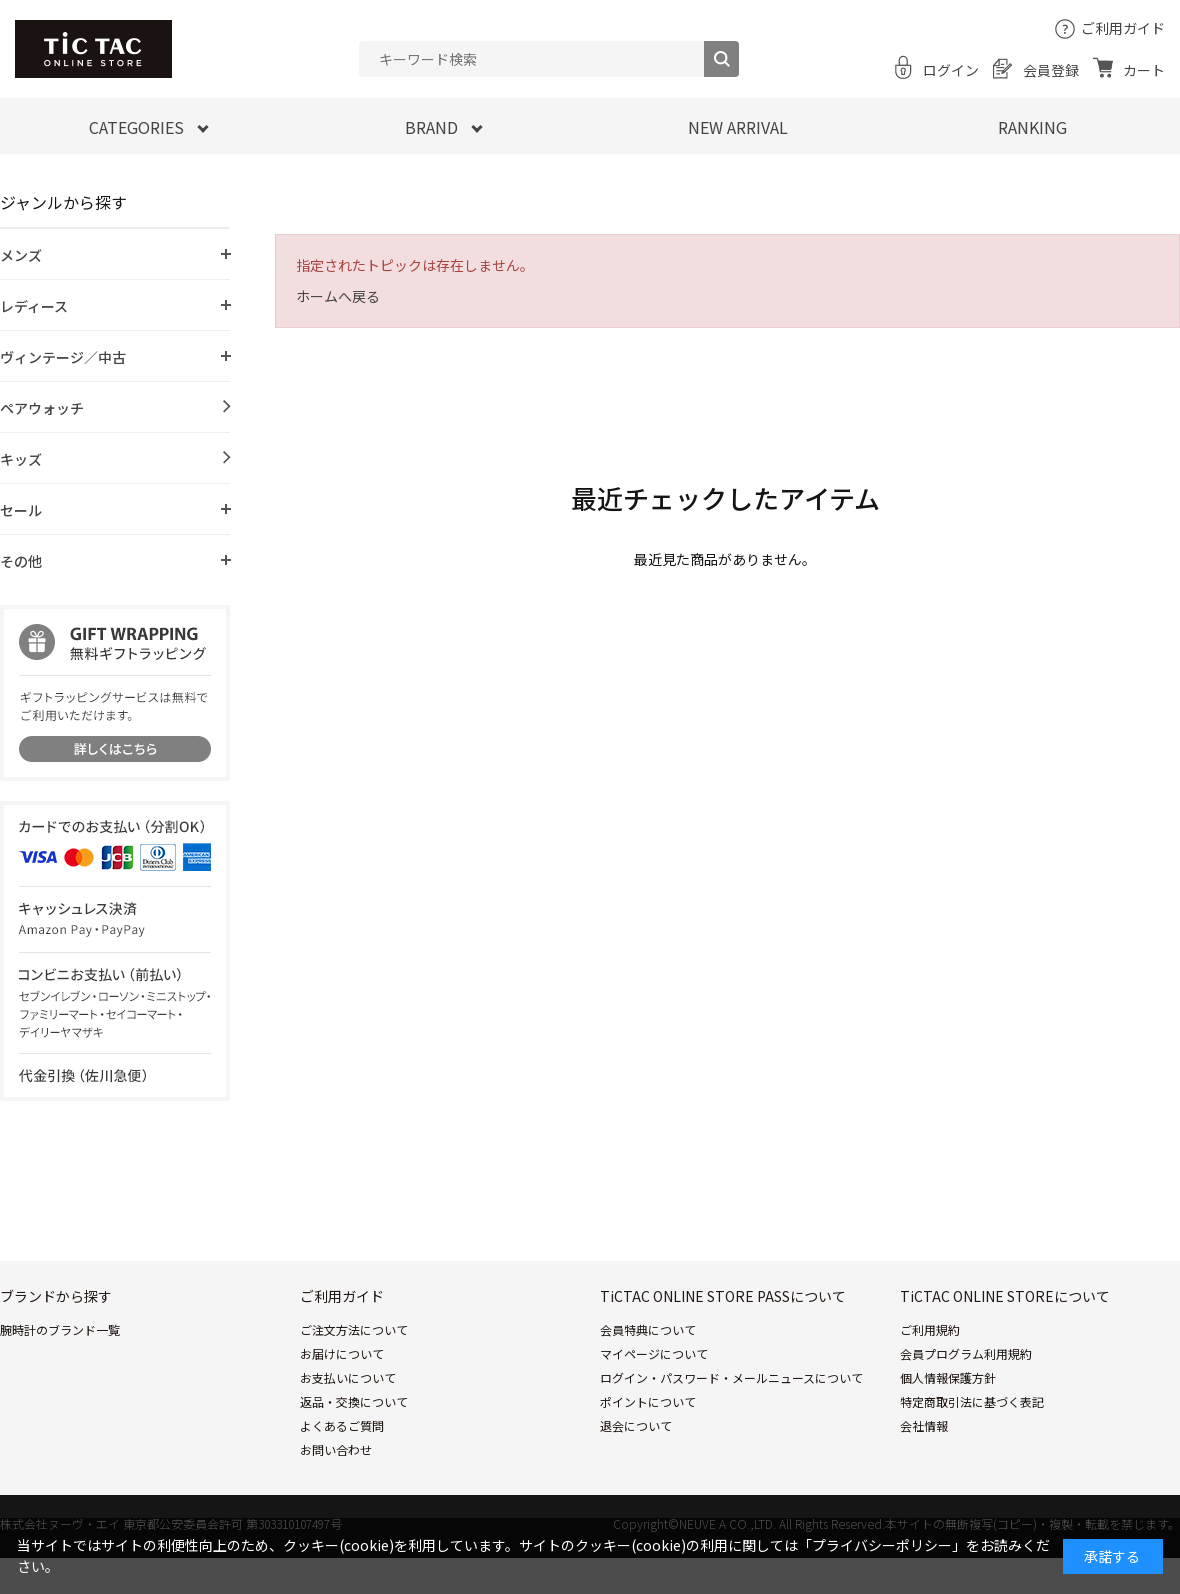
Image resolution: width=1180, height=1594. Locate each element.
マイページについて (654, 1353)
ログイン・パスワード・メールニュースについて (731, 1377)
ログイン (951, 70)
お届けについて (342, 1353)
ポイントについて (648, 1401)
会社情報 (924, 1425)
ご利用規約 (930, 1329)
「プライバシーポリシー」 (882, 1545)
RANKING (1032, 127)
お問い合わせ (336, 1449)
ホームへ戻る (338, 296)
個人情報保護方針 (948, 1377)
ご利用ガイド (1123, 28)
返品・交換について (354, 1401)
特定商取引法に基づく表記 (972, 1401)
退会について (636, 1425)
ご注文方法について (354, 1329)
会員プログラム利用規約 (966, 1353)
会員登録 (1051, 70)
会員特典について (648, 1329)
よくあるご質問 (342, 1425)
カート (1144, 70)
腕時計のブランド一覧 (60, 1329)
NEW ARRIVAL (738, 127)
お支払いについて (348, 1377)
